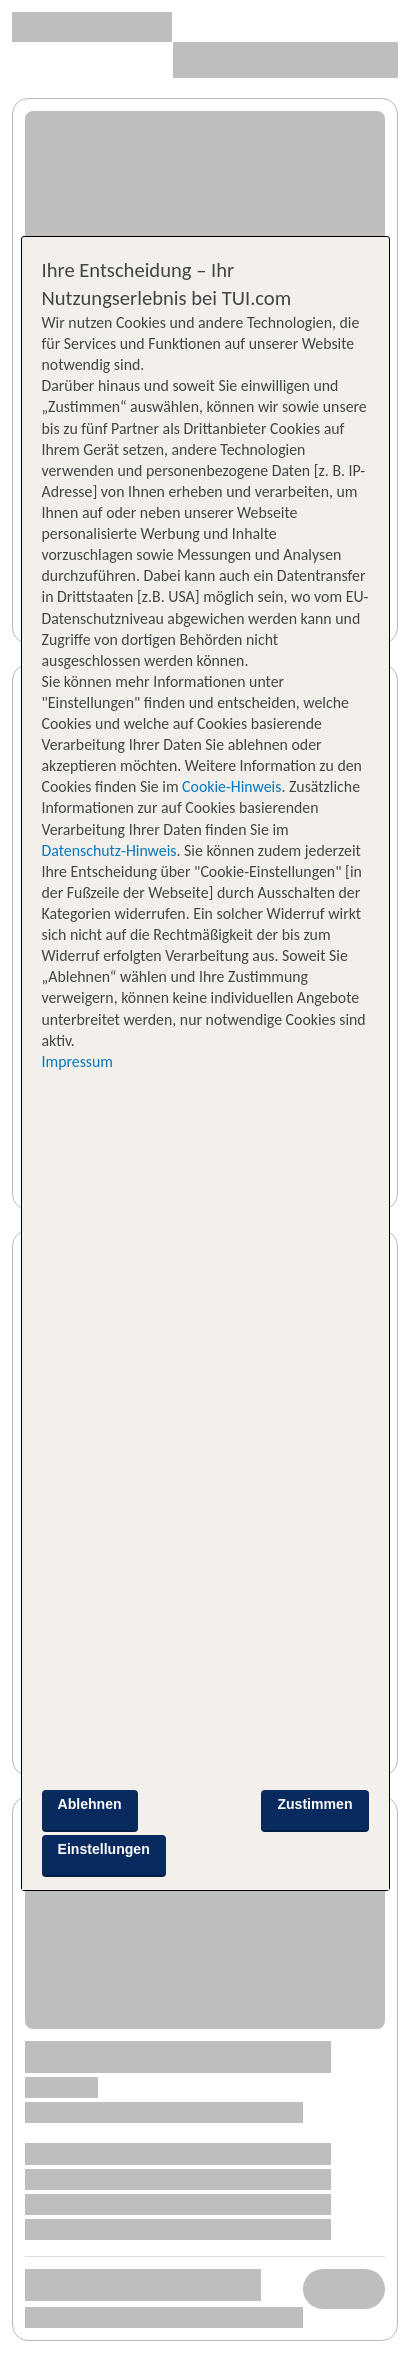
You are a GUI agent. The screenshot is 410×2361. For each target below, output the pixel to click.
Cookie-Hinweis (230, 786)
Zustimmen (314, 1804)
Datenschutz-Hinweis (109, 850)
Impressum (77, 1061)
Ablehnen (90, 1804)
